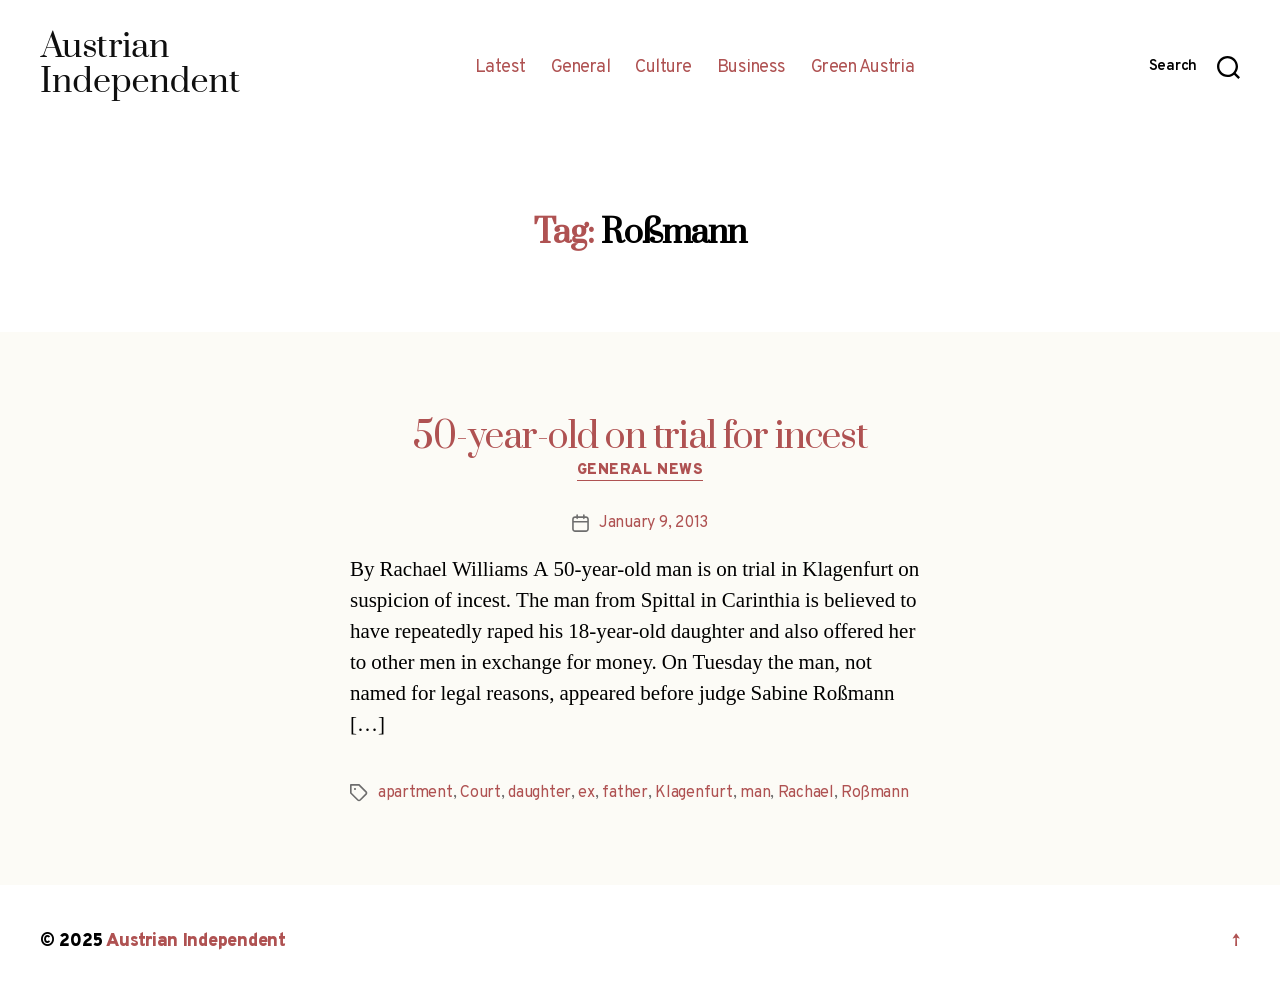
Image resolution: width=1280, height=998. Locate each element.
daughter (539, 793)
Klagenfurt (693, 793)
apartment (415, 793)
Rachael (806, 793)
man (755, 793)
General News (640, 471)
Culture (663, 68)
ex (586, 793)
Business (751, 68)
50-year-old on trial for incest (640, 437)
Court (480, 793)
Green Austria (863, 68)
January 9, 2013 (653, 523)
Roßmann (874, 793)
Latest (500, 68)
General (581, 68)
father (624, 793)
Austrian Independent (196, 941)
